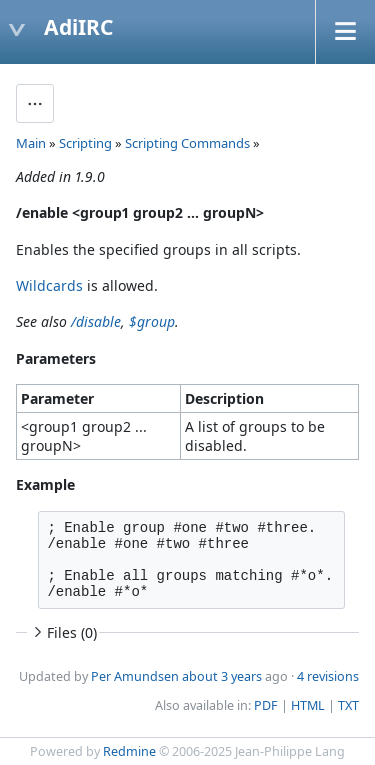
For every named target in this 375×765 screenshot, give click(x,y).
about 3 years (222, 676)
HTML (308, 705)
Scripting (85, 143)
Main (31, 143)
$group (152, 321)
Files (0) (63, 632)
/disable (96, 321)
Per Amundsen (135, 676)
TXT (348, 705)
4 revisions (328, 676)
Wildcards (49, 285)
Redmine (129, 751)
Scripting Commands (187, 143)
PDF (266, 705)
